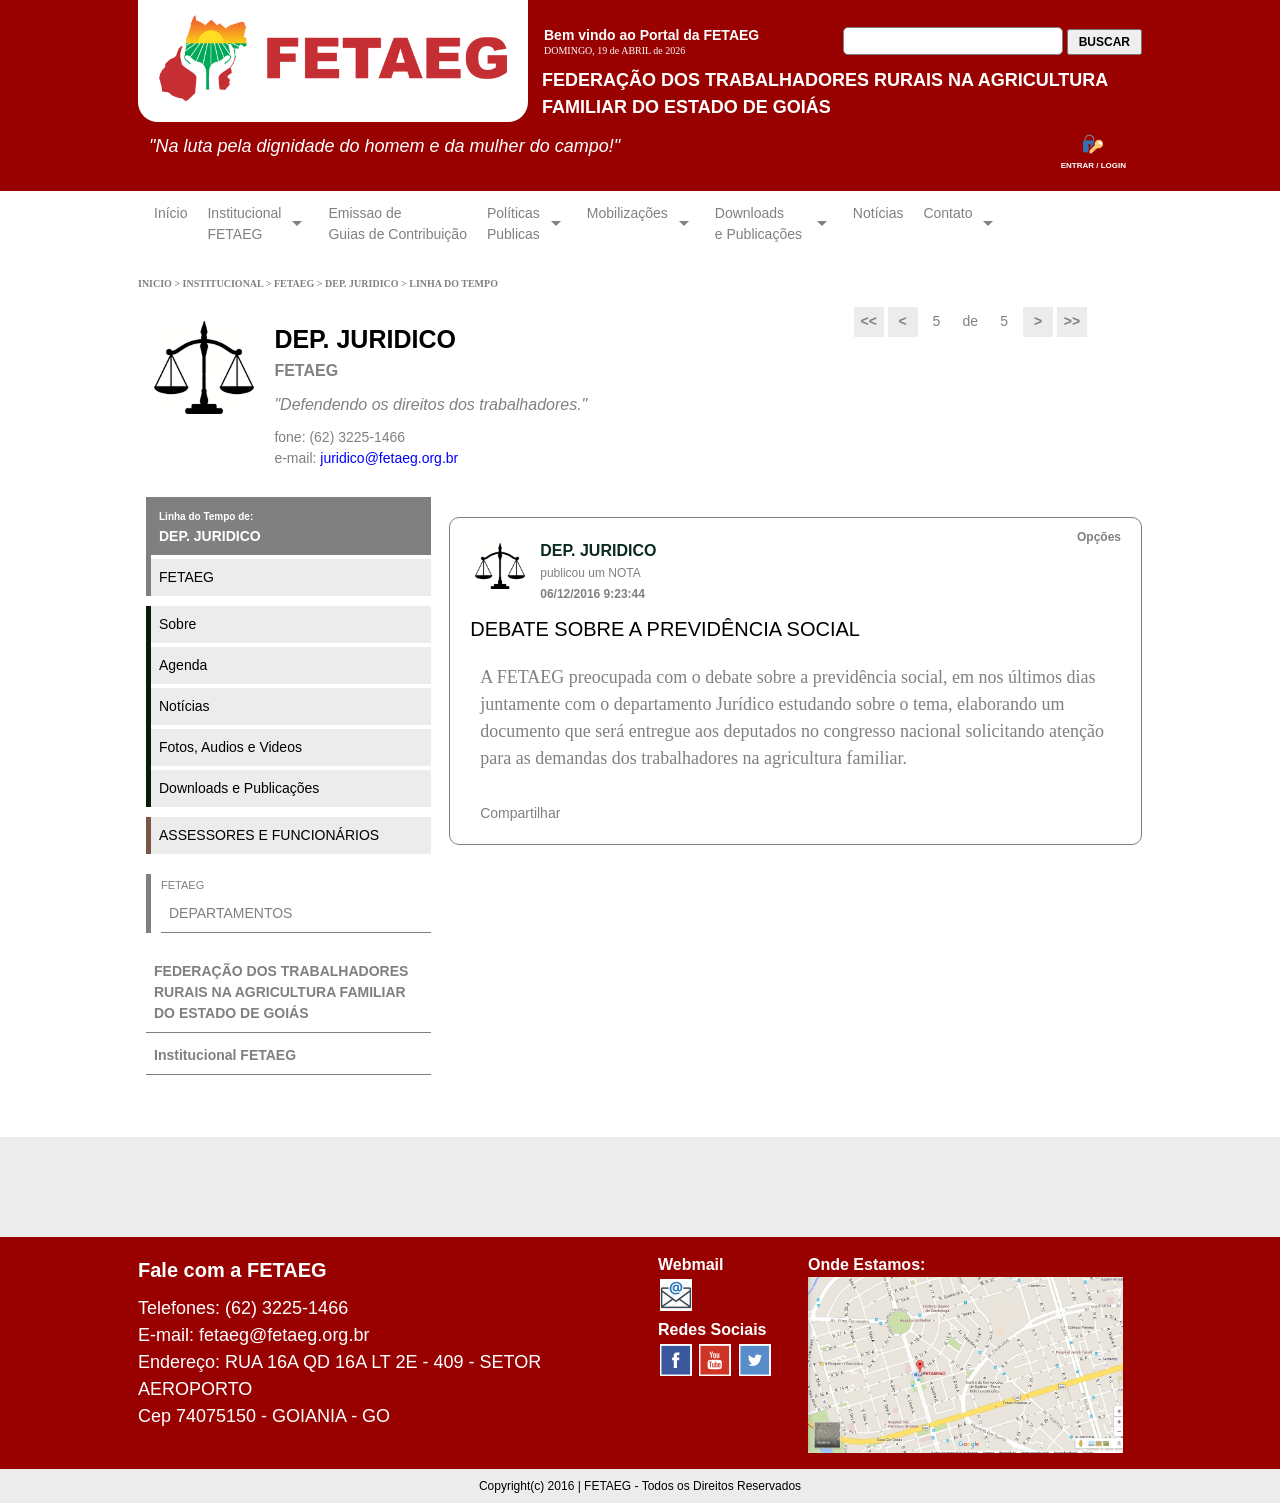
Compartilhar (520, 813)
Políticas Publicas (513, 223)
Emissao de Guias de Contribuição (397, 223)
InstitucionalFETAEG (244, 223)
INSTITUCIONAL (224, 283)
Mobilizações (627, 223)
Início (170, 223)
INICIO (156, 283)
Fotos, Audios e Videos (230, 747)
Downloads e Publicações (239, 788)
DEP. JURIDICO (363, 283)
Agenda (183, 665)
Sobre (177, 624)
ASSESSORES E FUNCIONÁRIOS (269, 835)
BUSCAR (1104, 42)
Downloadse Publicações (760, 223)
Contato (947, 223)
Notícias (878, 223)
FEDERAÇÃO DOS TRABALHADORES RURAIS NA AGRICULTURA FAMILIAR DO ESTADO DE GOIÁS (281, 992)
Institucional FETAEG (225, 1055)
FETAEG (295, 283)
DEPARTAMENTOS (230, 913)
